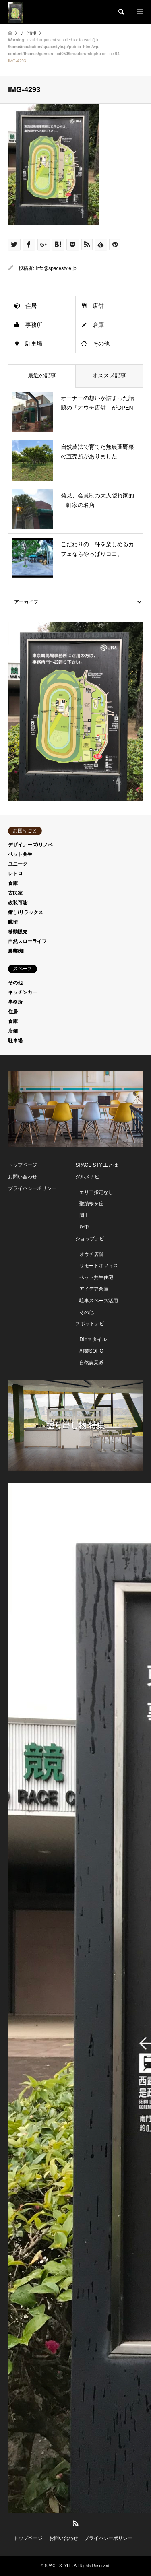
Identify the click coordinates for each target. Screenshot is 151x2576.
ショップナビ (89, 1239)
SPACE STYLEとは (96, 1165)
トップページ (22, 1165)
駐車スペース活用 (98, 1300)
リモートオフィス (98, 1265)
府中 (84, 1227)
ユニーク (17, 864)
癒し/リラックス (25, 912)
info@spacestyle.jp (56, 268)
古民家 (15, 893)
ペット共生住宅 (96, 1277)
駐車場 (33, 343)
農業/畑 (16, 951)
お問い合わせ (22, 1177)
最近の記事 (42, 375)
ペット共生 (20, 854)
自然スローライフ (27, 941)
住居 (31, 306)
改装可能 (17, 902)
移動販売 (17, 931)
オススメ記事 (109, 375)
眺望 (13, 922)
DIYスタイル (93, 1339)
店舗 (98, 306)
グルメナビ (87, 1177)
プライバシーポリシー (32, 1188)
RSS (76, 2523)
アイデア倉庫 (93, 1289)
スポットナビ (89, 1323)
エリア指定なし (96, 1192)
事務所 (33, 325)
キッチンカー (22, 992)
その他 (101, 343)
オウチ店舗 (91, 1254)
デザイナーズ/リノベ (30, 845)
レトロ (15, 874)
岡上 (84, 1215)
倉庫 (98, 325)
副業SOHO (91, 1351)
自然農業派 (91, 1362)
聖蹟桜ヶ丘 (91, 1204)
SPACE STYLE (58, 2566)
